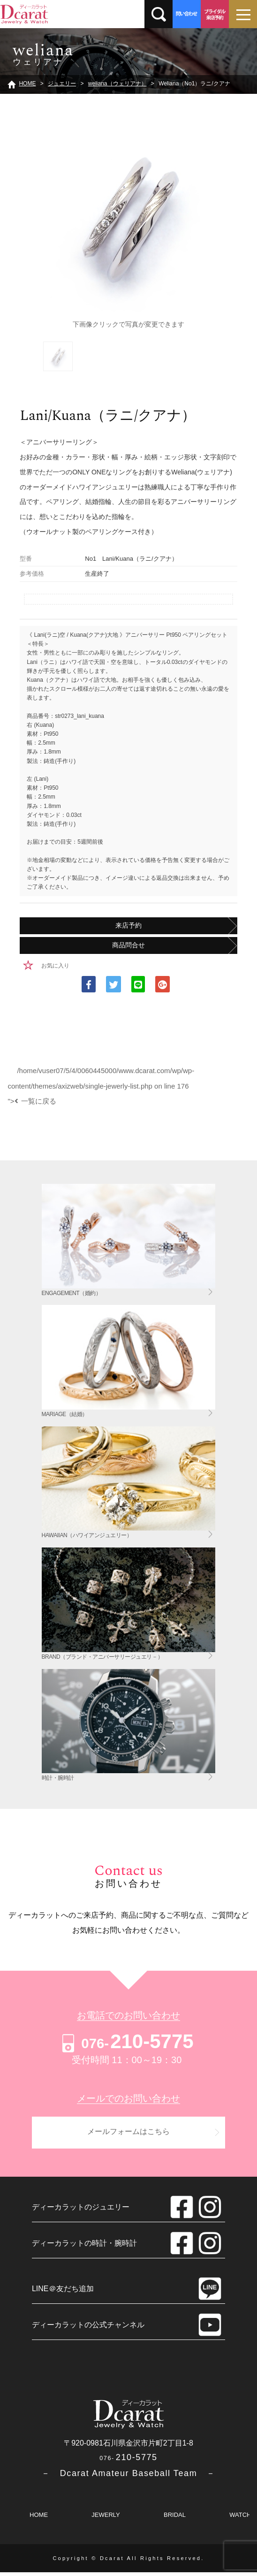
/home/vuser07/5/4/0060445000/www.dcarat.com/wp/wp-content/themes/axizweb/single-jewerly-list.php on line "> (101, 1086)
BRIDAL (175, 2518)
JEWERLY (105, 2518)
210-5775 (126, 2041)
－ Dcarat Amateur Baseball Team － (128, 2477)
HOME (39, 2518)
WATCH (240, 2518)
